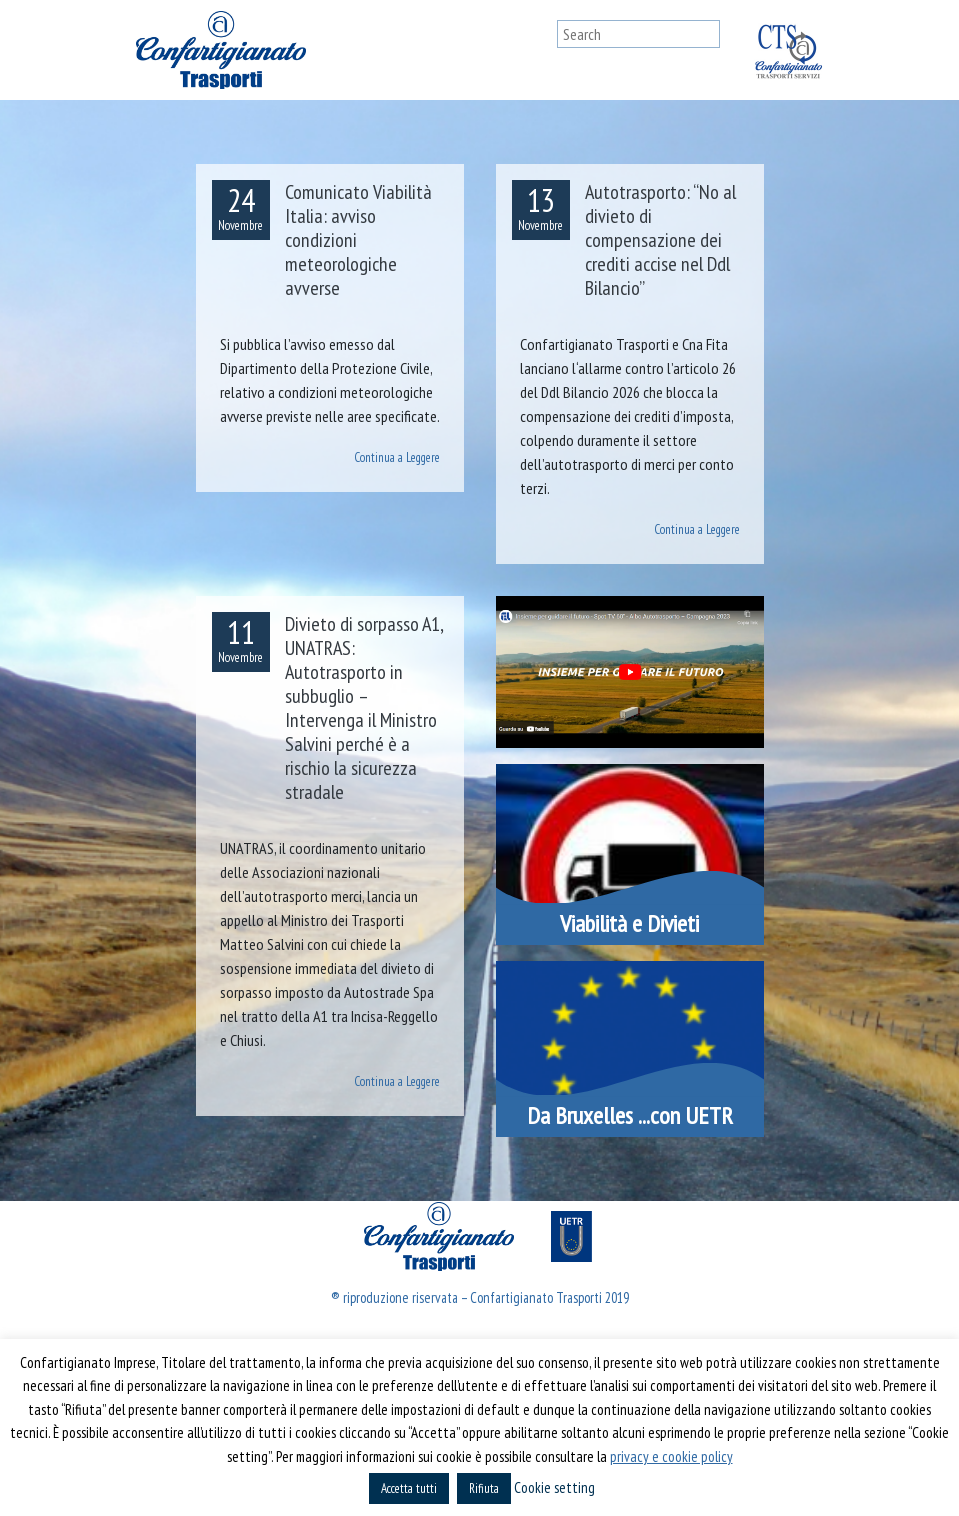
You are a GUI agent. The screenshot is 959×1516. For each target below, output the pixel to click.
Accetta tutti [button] (409, 1488)
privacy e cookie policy (671, 1456)
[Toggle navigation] (538, 50)
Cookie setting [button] (554, 1487)
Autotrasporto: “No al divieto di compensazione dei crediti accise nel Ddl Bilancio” (660, 240)
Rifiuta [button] (484, 1488)
